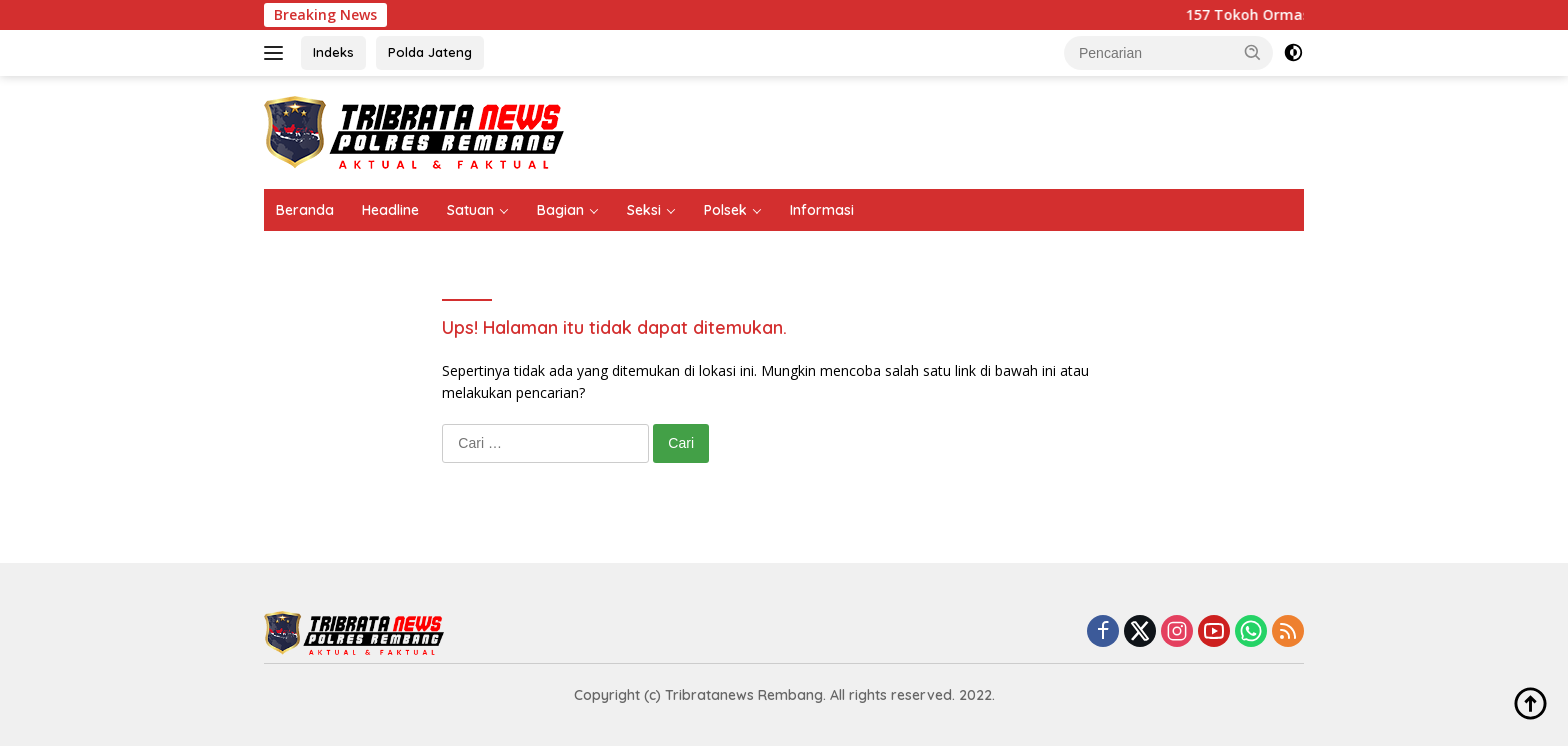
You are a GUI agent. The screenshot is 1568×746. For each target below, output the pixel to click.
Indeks (333, 52)
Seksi (644, 210)
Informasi (822, 210)
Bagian (560, 210)
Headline (390, 210)
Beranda (305, 210)
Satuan (470, 210)
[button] (1253, 52)
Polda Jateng (430, 52)
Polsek (725, 210)
